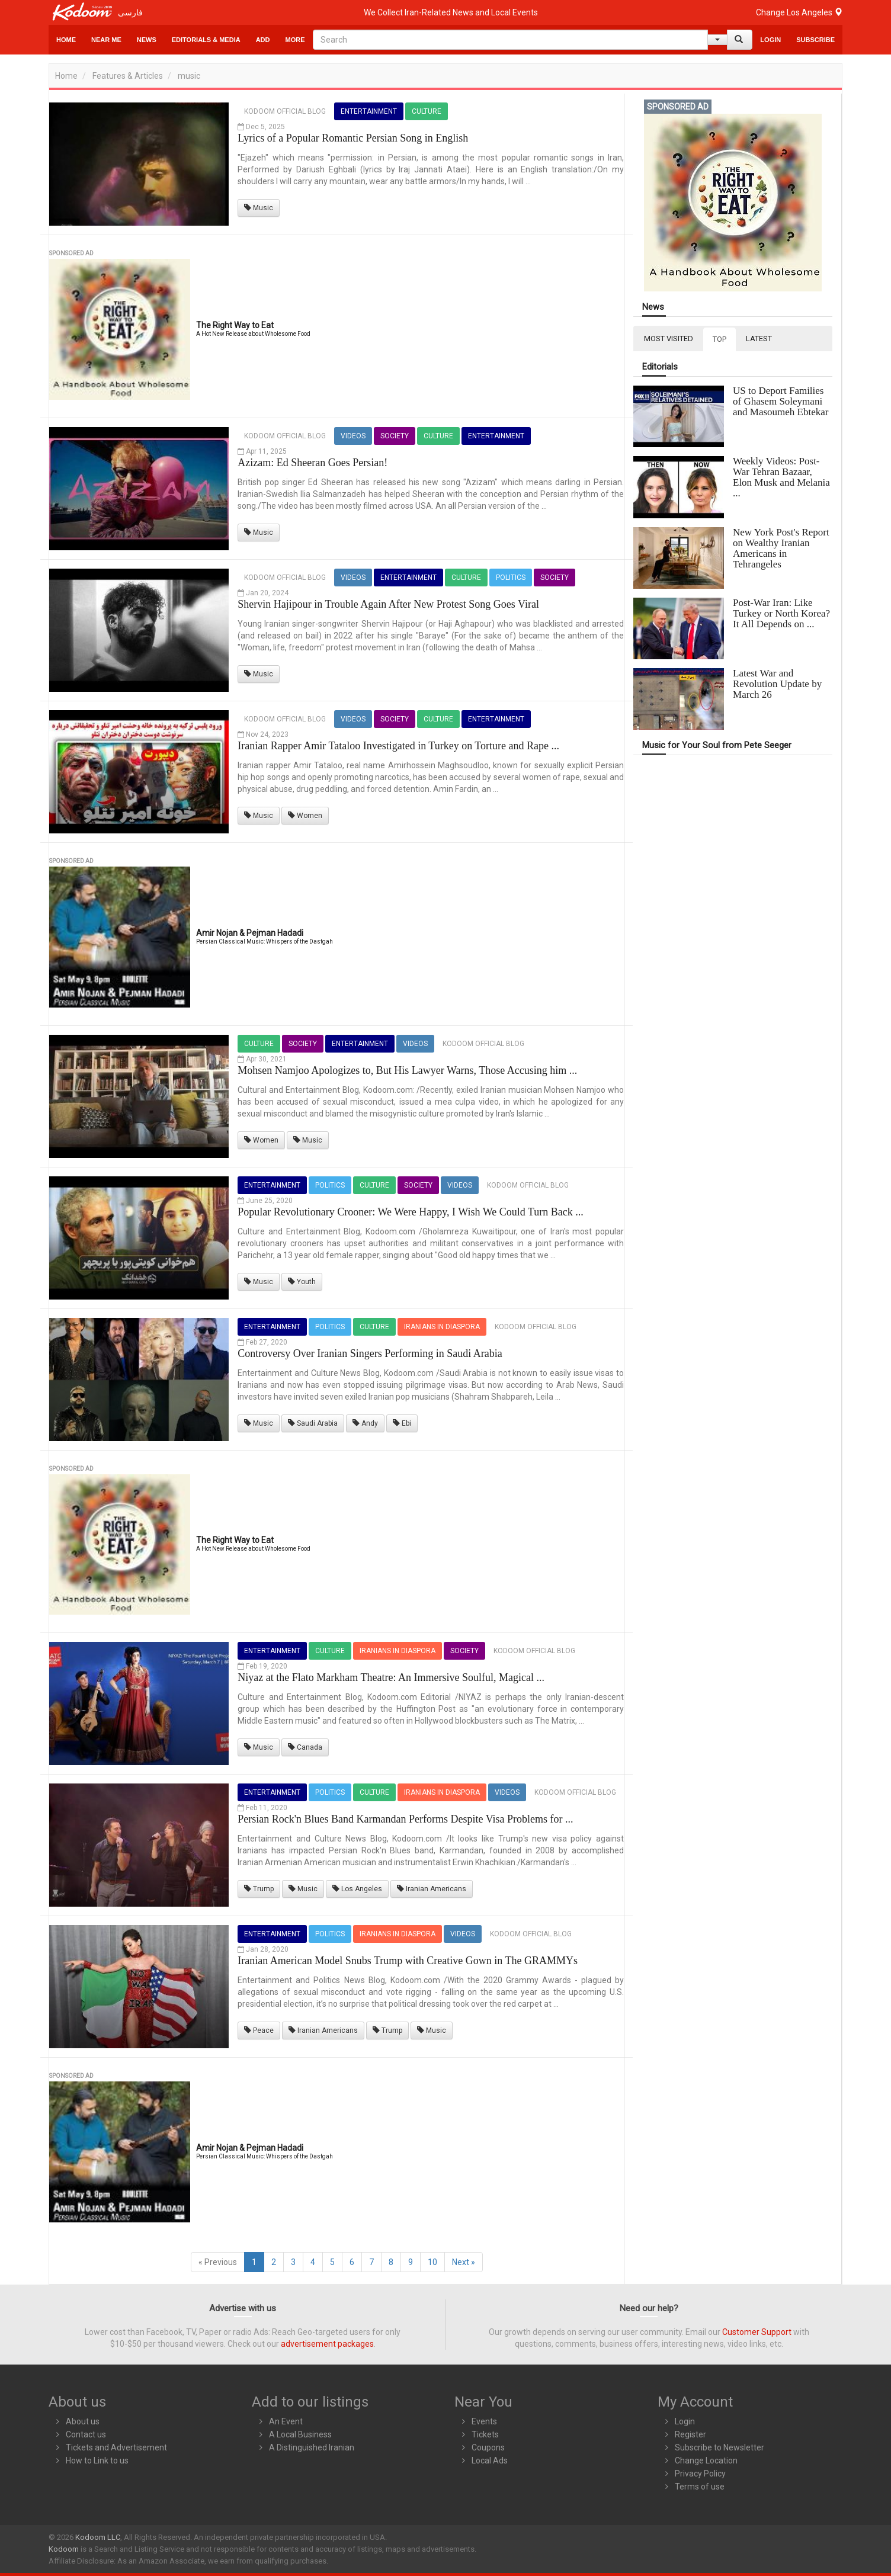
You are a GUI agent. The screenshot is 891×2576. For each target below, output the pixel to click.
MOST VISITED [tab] (668, 338)
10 (432, 2262)
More (295, 39)
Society (394, 436)
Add (263, 39)
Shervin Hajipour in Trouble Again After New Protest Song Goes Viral (388, 604)
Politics (510, 577)
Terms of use (700, 2486)
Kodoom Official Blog (285, 111)
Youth (302, 1282)
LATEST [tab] (759, 338)
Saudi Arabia (313, 1423)
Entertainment (369, 111)
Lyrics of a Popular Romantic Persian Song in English (353, 138)
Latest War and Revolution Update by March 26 (777, 684)
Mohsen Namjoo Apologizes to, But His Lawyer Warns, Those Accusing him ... (407, 1070)
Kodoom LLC (97, 2537)
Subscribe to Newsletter (719, 2447)
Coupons (488, 2447)
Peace (259, 2030)
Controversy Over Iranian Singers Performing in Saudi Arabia (370, 1353)
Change (799, 12)
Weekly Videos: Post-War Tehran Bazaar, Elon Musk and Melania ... (781, 477)
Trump (259, 1889)
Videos (353, 436)
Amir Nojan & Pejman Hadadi (249, 933)
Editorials (660, 367)
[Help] (717, 39)
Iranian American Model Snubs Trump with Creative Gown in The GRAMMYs (408, 1961)
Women (305, 815)
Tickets (485, 2434)
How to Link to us (97, 2460)
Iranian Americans (431, 1889)
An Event (286, 2421)
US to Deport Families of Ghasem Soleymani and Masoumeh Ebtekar (780, 401)
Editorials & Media (206, 39)
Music (258, 208)
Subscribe (815, 39)
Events (484, 2421)
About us (83, 2421)
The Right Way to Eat (235, 325)
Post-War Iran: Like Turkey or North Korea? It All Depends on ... (781, 613)
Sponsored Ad (71, 253)
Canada (305, 1747)
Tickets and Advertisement (116, 2447)
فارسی (130, 12)
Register (690, 2434)
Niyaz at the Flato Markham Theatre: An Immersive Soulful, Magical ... (391, 1677)
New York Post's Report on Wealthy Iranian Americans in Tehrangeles (781, 548)
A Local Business (300, 2434)
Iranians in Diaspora (442, 1327)
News (146, 39)
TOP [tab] (719, 339)
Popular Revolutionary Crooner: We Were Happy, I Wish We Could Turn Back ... (410, 1212)
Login (770, 39)
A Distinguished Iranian (311, 2447)
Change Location (706, 2460)
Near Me (106, 39)
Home (66, 39)
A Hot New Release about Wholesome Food (253, 334)
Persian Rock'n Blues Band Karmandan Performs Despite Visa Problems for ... (405, 1819)
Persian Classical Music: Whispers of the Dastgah (264, 941)
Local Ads (490, 2460)
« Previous (217, 2262)
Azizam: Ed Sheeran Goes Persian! (312, 463)
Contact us (86, 2434)
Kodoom (64, 2549)
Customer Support (756, 2332)
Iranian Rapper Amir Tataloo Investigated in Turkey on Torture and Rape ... (398, 746)
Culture (426, 111)
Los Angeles (357, 1889)
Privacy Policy (700, 2473)
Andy (365, 1423)
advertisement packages (327, 2344)
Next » (463, 2262)
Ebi (402, 1423)
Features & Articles (127, 76)
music (189, 76)
